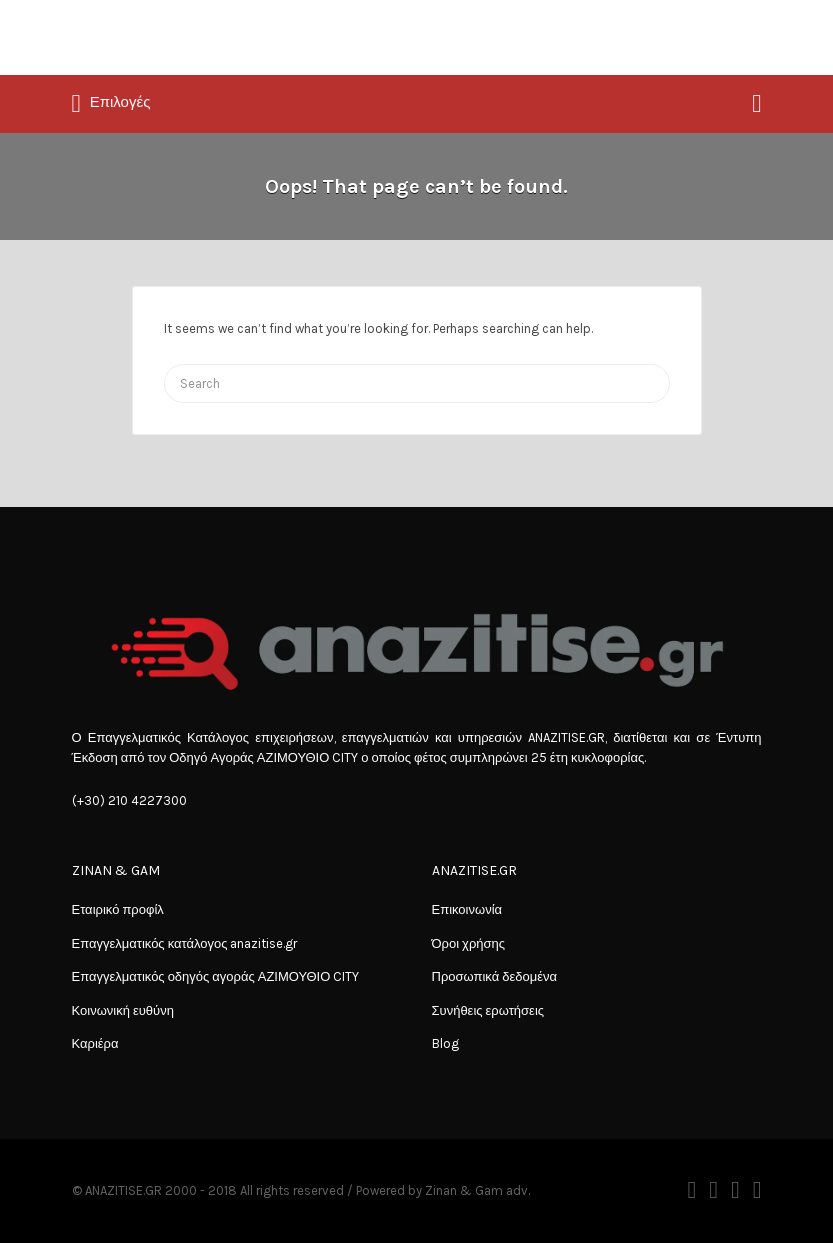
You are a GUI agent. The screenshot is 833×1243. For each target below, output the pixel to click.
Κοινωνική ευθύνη (123, 1010)
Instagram (735, 1190)
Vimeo (757, 1190)
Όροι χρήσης (469, 943)
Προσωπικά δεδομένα (495, 976)
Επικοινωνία (467, 909)
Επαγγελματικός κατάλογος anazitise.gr (185, 943)
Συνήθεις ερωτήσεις (488, 1010)
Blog (445, 1043)
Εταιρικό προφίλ (118, 909)
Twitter (713, 1190)
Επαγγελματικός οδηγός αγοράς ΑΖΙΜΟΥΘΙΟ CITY (216, 976)
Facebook (691, 1190)
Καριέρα (95, 1043)
